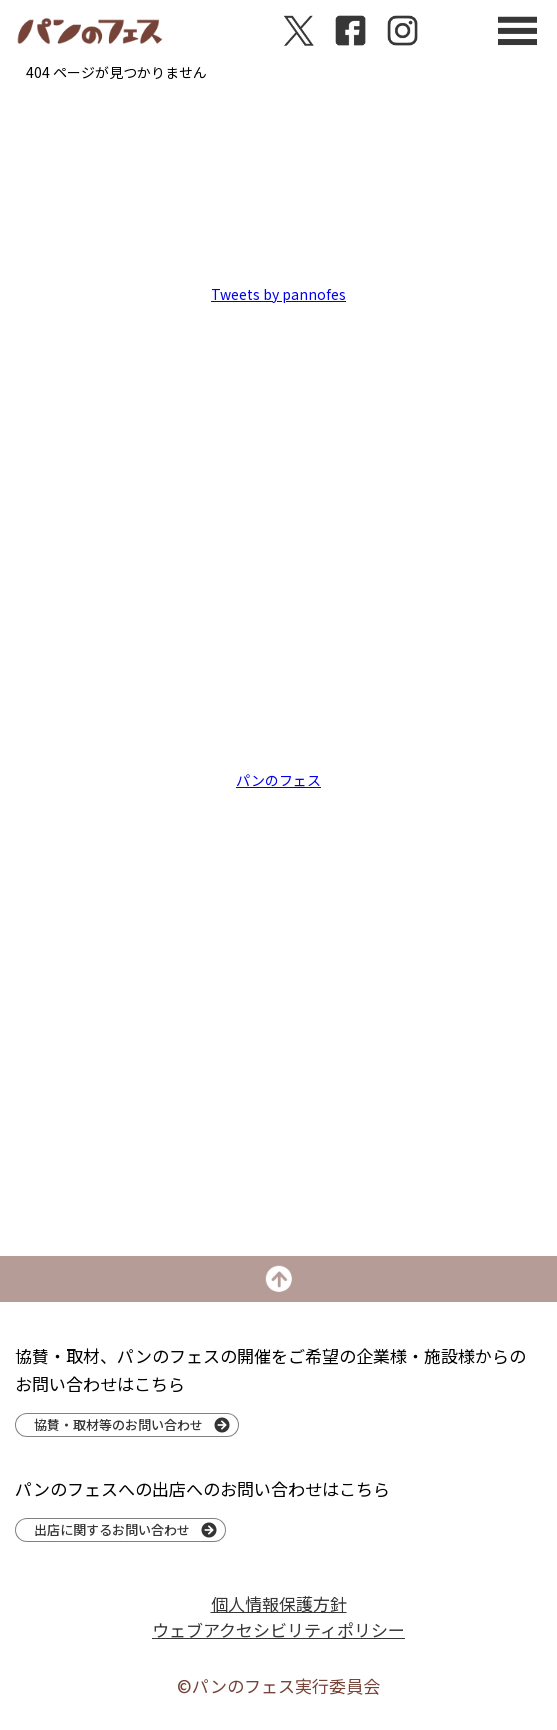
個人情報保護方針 (279, 1603)
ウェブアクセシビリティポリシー (278, 1629)
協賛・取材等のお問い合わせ (118, 1424)
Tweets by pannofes (278, 294)
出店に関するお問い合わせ (112, 1529)
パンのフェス (278, 780)
